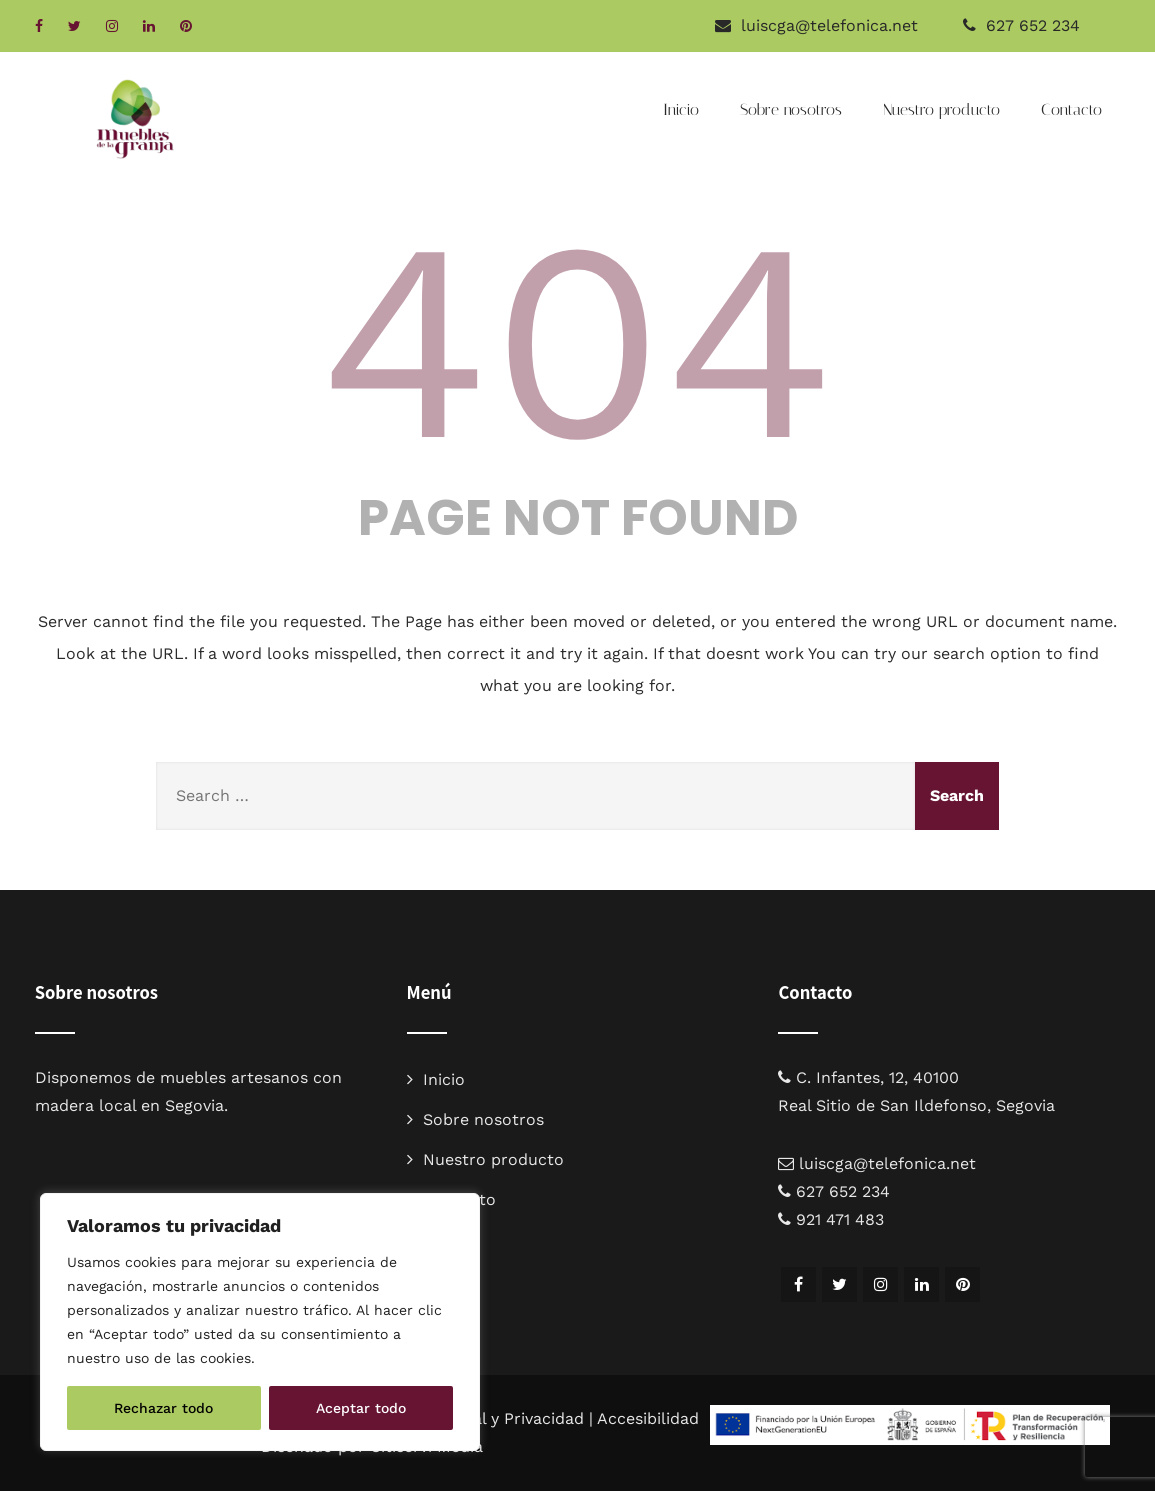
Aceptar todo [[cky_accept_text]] (361, 1408)
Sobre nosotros (791, 109)
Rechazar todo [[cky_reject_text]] (163, 1408)
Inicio (681, 109)
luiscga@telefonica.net (887, 1163)
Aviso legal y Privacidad (494, 1418)
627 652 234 (1033, 25)
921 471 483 (840, 1219)
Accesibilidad (648, 1418)
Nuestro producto (941, 109)
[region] (260, 1322)
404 (578, 341)
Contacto (1071, 109)
